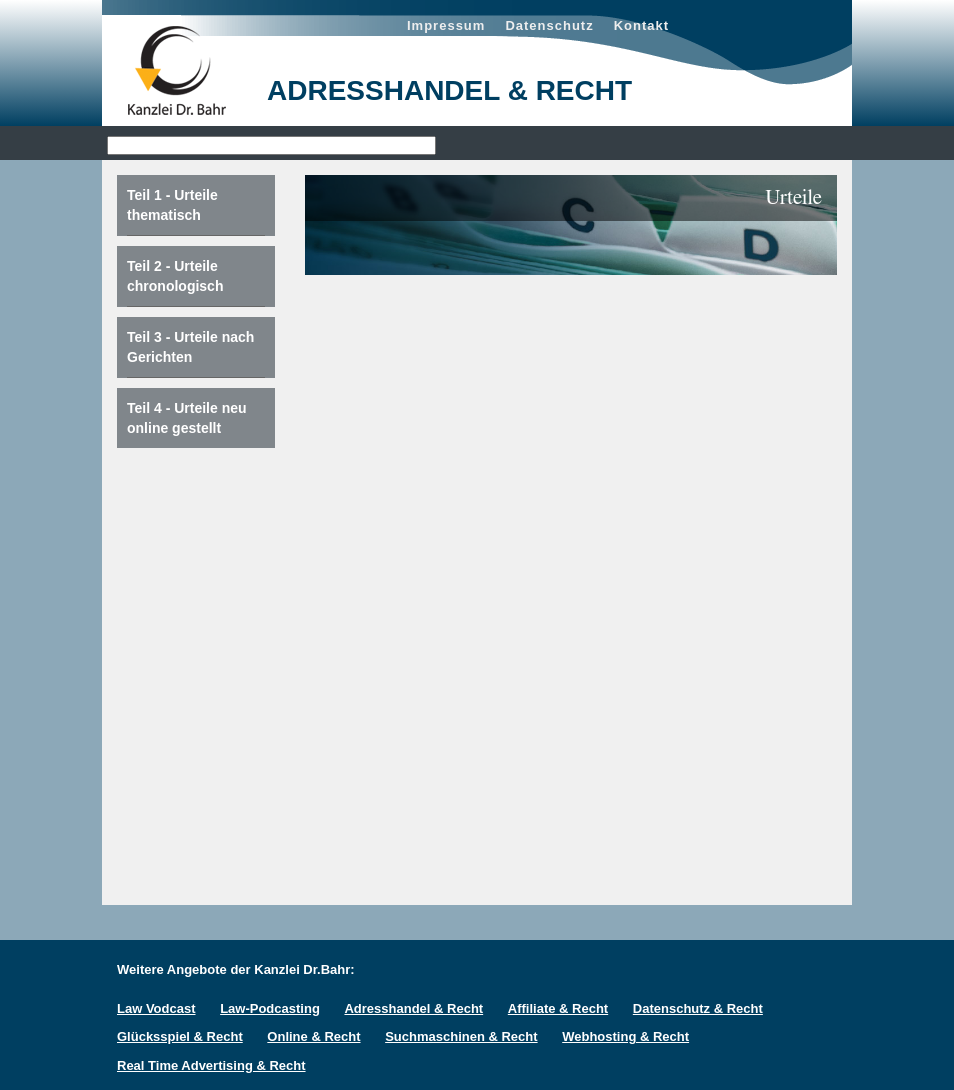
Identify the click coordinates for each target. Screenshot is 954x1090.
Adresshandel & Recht (413, 1008)
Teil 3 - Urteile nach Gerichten (190, 347)
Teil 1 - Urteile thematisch (172, 205)
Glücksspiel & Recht (180, 1036)
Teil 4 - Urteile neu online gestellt (187, 418)
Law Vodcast (156, 1008)
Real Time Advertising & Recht (211, 1065)
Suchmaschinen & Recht (461, 1036)
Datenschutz (549, 25)
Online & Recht (313, 1036)
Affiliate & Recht (558, 1008)
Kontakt (641, 25)
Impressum (446, 25)
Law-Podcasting (270, 1008)
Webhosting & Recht (625, 1036)
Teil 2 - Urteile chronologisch (175, 276)
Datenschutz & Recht (698, 1008)
